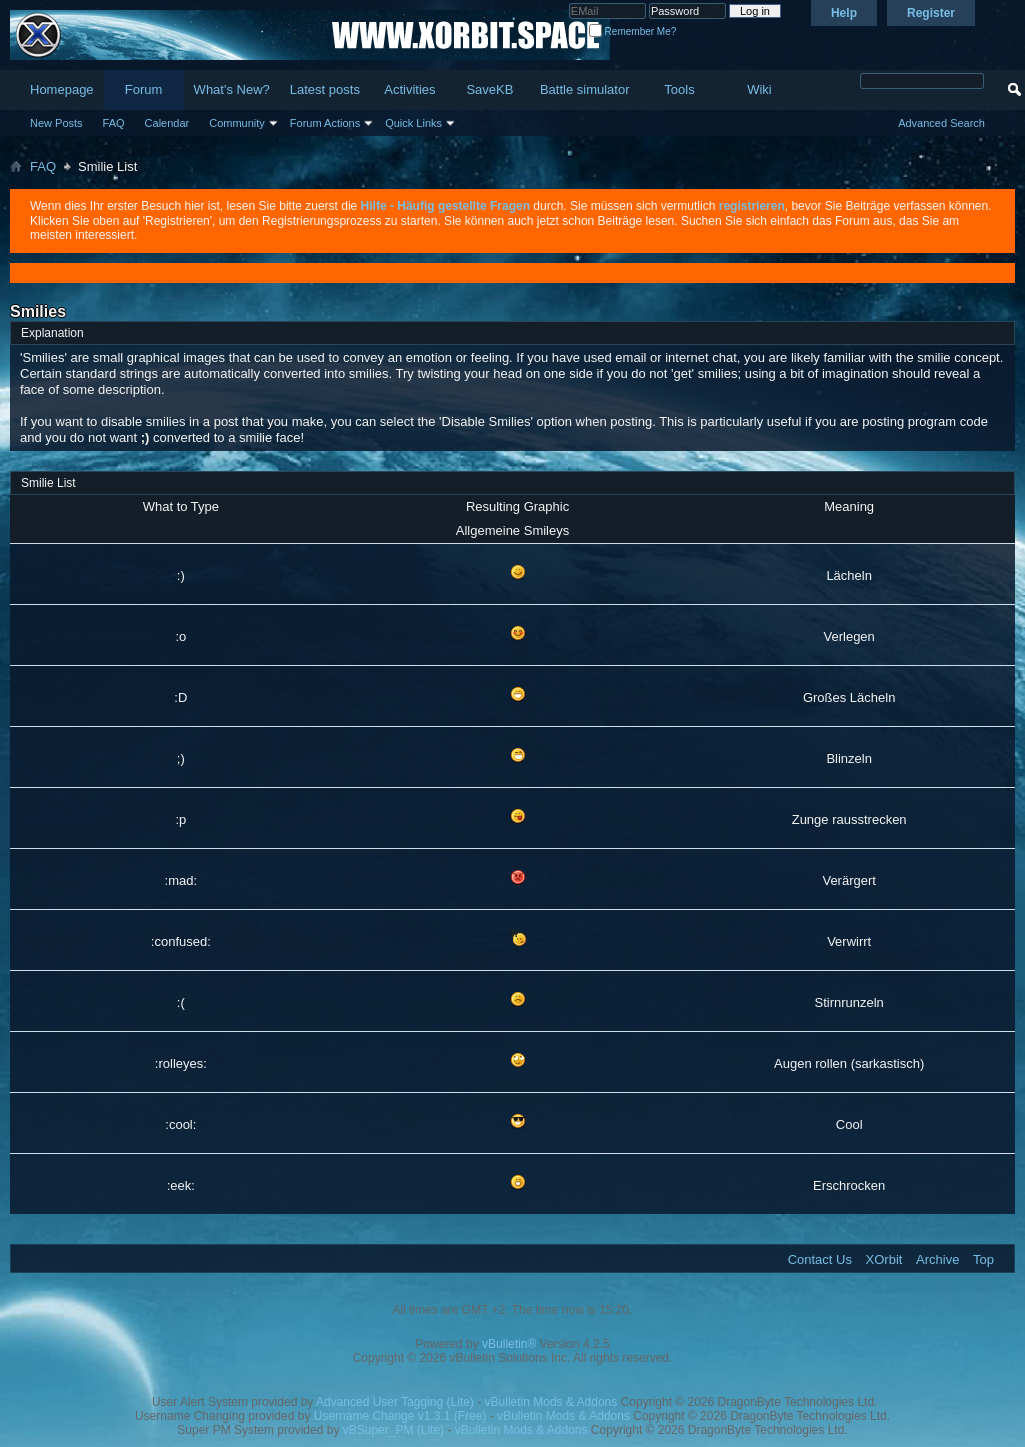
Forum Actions (325, 123)
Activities (409, 89)
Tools (679, 89)
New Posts (56, 123)
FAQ (114, 123)
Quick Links (413, 123)
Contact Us (820, 1259)
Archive (937, 1259)
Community (237, 123)
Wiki (759, 89)
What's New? (232, 89)
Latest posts (325, 89)
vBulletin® (509, 1344)
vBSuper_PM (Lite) (393, 1430)
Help (844, 13)
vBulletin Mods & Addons (551, 1402)
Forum (144, 89)
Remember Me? (632, 31)
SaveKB (489, 89)
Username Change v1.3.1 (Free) (400, 1416)
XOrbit (884, 1259)
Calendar (167, 123)
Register (931, 13)
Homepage (62, 89)
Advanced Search (941, 123)
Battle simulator (585, 89)
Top (983, 1259)
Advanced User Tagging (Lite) (395, 1402)
